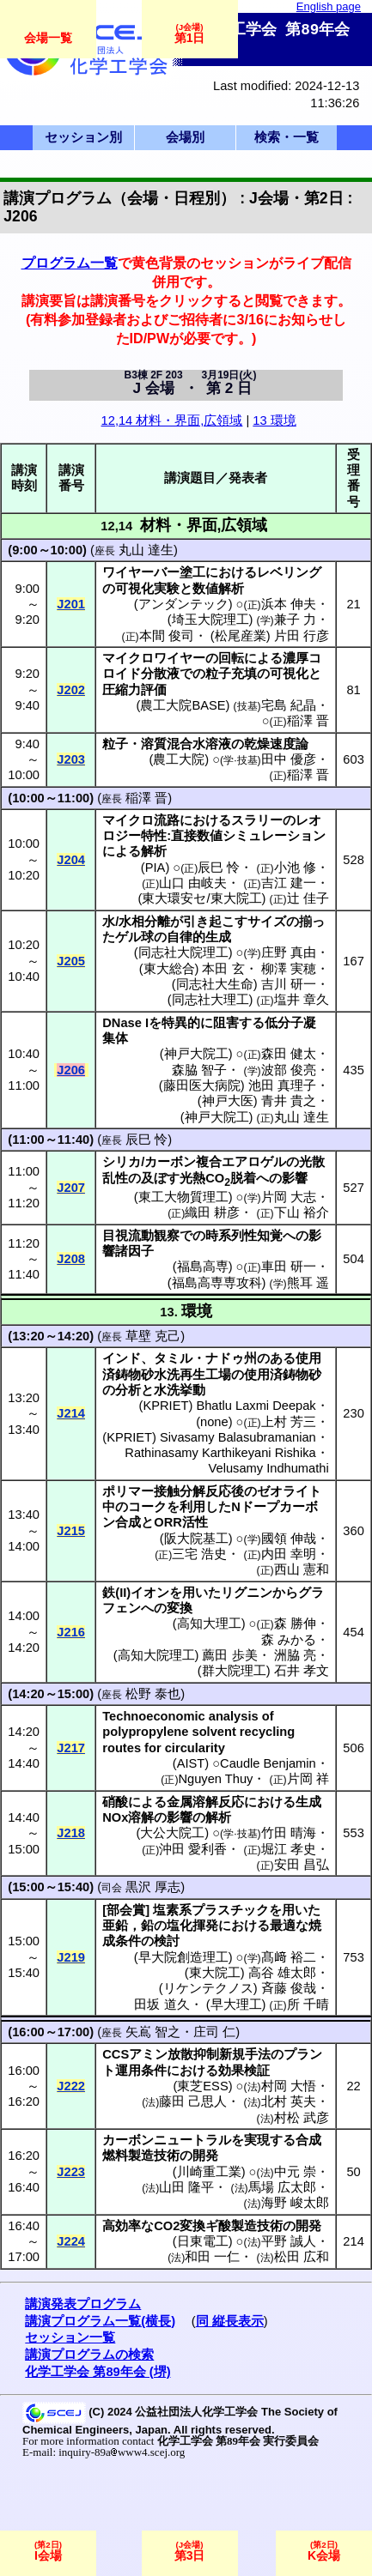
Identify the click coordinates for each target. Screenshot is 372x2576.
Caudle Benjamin (268, 1763)
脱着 (243, 1178)
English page (328, 6)
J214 (71, 1413)
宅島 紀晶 (288, 705)
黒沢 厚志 (152, 1887)
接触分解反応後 (199, 1491)
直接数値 (197, 836)
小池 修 (295, 867)
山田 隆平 (186, 2187)
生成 (308, 1802)
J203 (71, 759)
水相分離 (144, 921)
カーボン (170, 1162)
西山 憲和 (301, 1569)
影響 (295, 1178)
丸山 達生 (146, 550)
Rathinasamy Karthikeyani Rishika (220, 1453)
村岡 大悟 (288, 2086)
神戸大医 (227, 1101)
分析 (128, 1390)
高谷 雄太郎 (282, 1973)
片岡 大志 (288, 1197)
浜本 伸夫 (288, 604)
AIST (191, 1763)
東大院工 (215, 1973)
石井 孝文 (301, 1671)
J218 (71, 1833)
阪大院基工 (196, 1538)
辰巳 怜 (219, 867)
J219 (71, 1957)
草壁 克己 (152, 1336)
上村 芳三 (288, 1422)
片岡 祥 (308, 1779)
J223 (71, 2172)
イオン (150, 1592)
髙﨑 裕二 (288, 1957)
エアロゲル (254, 1162)
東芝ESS (202, 2086)
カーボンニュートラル (166, 2140)
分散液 (160, 673)
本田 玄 (223, 969)
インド (121, 1358)
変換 (179, 1608)
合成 (128, 1522)
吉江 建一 (288, 883)
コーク (147, 1507)
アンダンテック (183, 604)
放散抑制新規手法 (219, 2054)
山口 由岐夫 (193, 883)
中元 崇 (295, 2172)
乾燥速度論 (276, 744)
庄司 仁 (214, 2032)
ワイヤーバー (141, 572)
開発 (205, 2155)
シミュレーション (274, 836)
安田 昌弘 (301, 1865)
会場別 (185, 137)
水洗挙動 (179, 1390)
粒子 (115, 744)
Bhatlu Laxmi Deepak (255, 1405)
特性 (154, 836)
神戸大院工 (196, 1054)
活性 (195, 1522)
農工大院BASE (182, 705)
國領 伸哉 (288, 1538)
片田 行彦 (301, 636)
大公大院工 (172, 1833)
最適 (283, 1925)
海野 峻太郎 (295, 2203)
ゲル (128, 937)
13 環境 (274, 420)
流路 (167, 820)
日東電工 (203, 2241)
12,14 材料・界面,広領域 (172, 420)
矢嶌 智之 (152, 2032)
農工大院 (178, 759)
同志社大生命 (214, 984)
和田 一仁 (212, 2257)
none (214, 1422)
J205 (71, 961)
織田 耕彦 (212, 1212)
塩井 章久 (301, 1000)
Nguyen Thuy (215, 1779)
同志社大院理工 (183, 952)
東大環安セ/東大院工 (201, 898)
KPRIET (165, 1405)
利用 (192, 1507)
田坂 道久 (161, 2004)
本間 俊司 (166, 636)
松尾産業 (240, 636)
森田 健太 (288, 1054)
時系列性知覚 (244, 1236)
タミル (173, 1358)
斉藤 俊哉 (288, 1988)
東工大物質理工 (183, 1197)
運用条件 (141, 2070)
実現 (257, 2140)
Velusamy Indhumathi (269, 1468)
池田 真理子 (282, 1085)
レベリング (289, 572)
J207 (71, 1187)
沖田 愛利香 (193, 1849)
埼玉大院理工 (210, 619)
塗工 (192, 572)
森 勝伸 (295, 1623)
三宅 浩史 (199, 1554)
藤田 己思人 (193, 2101)
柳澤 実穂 (288, 969)
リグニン (246, 1592)
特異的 (181, 1023)
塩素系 (172, 1910)
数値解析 (218, 589)
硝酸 (115, 1802)
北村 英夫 (288, 2101)
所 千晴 (308, 2004)
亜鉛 (115, 1925)
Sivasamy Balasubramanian (238, 1437)
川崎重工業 (209, 2172)
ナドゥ (224, 1358)
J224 (71, 2241)
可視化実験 (147, 589)
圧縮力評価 (134, 690)
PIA (155, 867)
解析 (154, 851)
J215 (71, 1531)
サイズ (266, 921)
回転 (231, 658)
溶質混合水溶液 (186, 744)
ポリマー (128, 1491)
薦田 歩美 (229, 1655)
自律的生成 (199, 937)
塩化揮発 (192, 1925)
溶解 (141, 1817)
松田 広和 (301, 2257)
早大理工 (236, 2004)
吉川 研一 (288, 984)
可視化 (289, 673)
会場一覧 (48, 38)
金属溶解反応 (205, 1802)
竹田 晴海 (288, 1833)
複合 (209, 1162)
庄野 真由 (288, 952)
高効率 (121, 2226)
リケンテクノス (208, 1988)
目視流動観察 (141, 1236)
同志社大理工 (210, 1000)
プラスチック (230, 1910)
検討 (167, 1941)
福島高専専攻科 (217, 1283)
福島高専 (203, 1266)
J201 (71, 604)
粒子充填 (231, 673)
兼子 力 (295, 619)
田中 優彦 (288, 759)
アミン (148, 2054)
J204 (71, 860)
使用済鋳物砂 (282, 1375)
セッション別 (83, 137)
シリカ (121, 1162)
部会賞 (126, 1910)
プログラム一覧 (69, 262)
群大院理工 (234, 1671)
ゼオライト (289, 1491)
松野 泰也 (152, 1694)
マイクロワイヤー (153, 658)
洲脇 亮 (295, 1655)
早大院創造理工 (183, 1957)
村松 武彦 (301, 2118)
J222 (71, 2086)
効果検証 (244, 2070)
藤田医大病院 (202, 1085)
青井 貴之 (288, 1101)
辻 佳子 (308, 898)
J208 (71, 1259)
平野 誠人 (288, 2241)
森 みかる (288, 1640)
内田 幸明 (288, 1554)
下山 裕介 (301, 1212)
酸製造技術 (250, 2226)
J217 (71, 1748)
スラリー (257, 820)
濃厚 (295, 658)
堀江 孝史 (288, 1849)
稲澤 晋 (308, 721)
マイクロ (128, 820)
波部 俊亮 (288, 1070)
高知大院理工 (156, 1655)
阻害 (226, 1023)
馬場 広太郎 (282, 2187)
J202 (71, 690)
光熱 (192, 1178)
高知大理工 (209, 1623)
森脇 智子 (199, 1070)
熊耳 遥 (308, 1283)
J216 (71, 1632)
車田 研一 (288, 1266)
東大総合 (169, 969)
